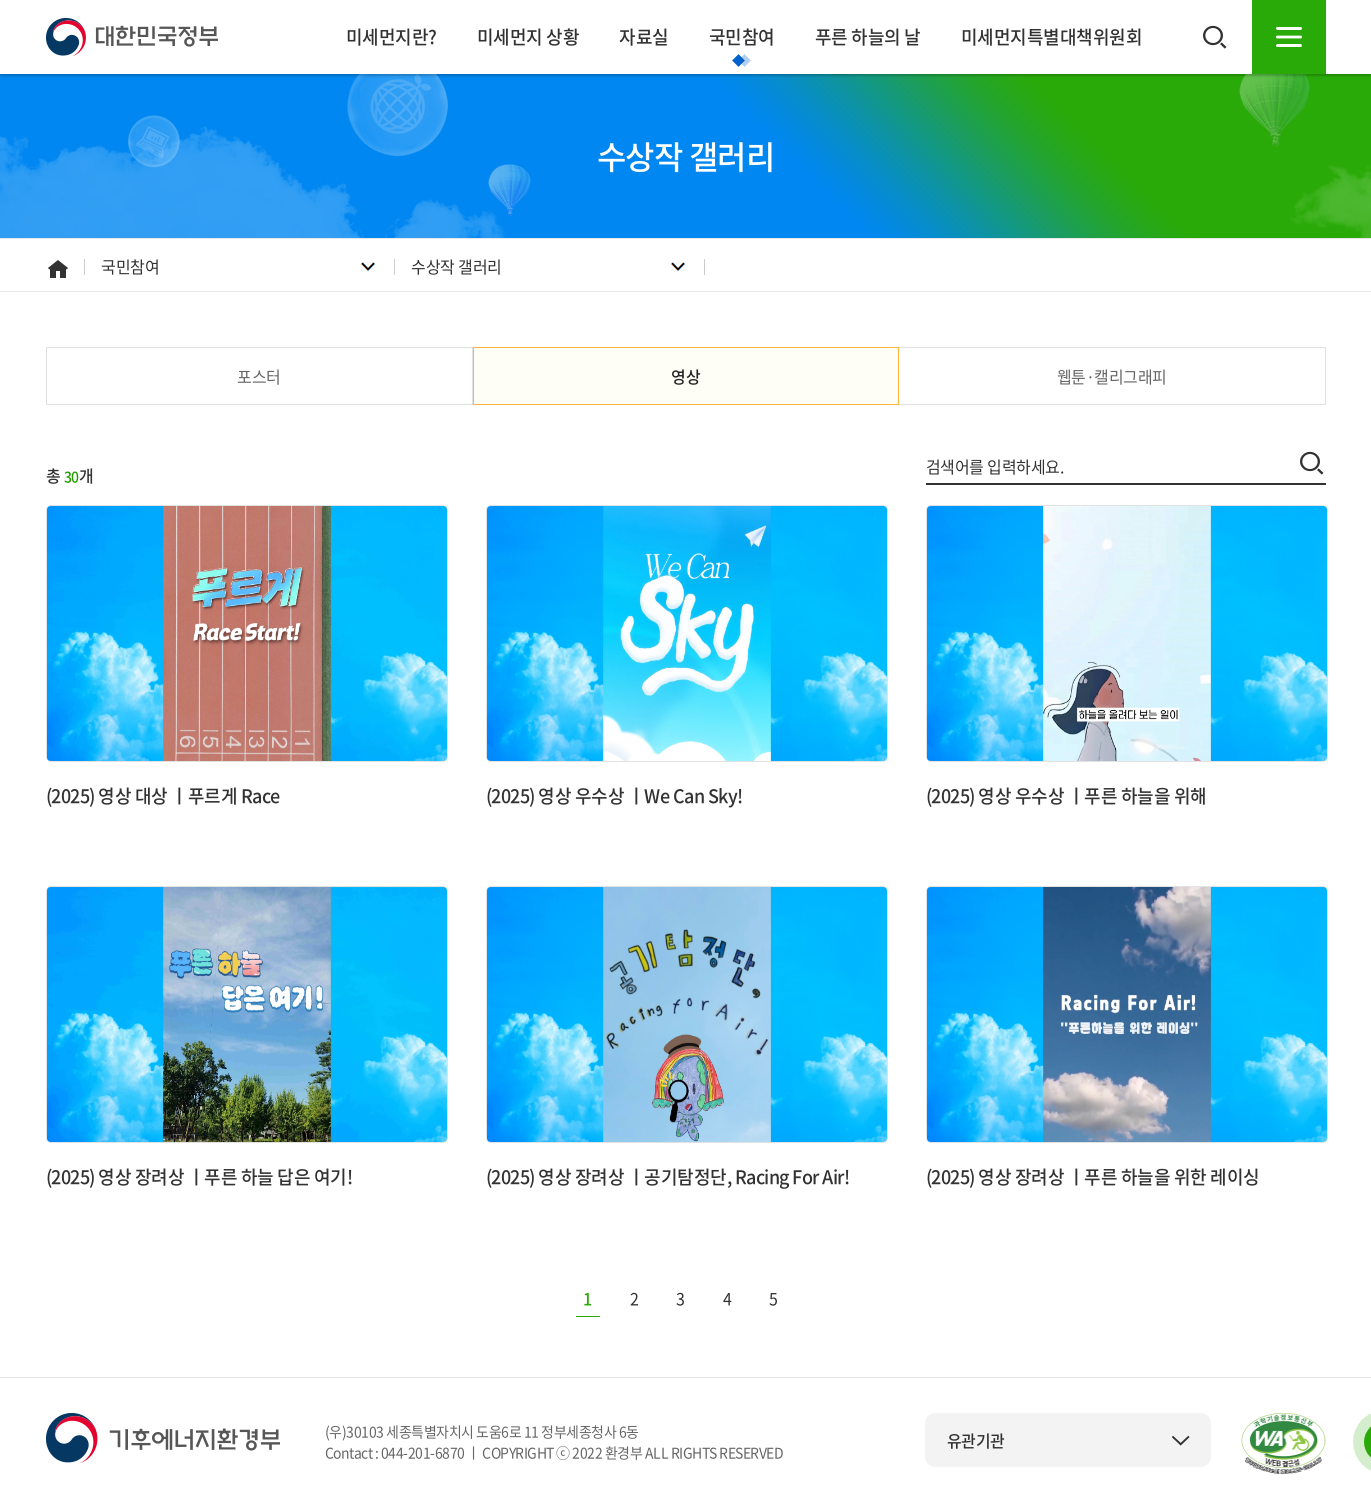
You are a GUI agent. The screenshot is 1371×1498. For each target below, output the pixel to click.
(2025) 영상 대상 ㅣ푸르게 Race (163, 795)
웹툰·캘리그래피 (1112, 376)
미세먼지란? (391, 36)
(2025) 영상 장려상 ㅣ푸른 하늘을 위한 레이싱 (1093, 1176)
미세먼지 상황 (528, 36)
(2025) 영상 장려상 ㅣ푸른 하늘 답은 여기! (199, 1176)
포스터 (259, 376)
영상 (685, 376)
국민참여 (742, 36)
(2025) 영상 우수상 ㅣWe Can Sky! (614, 795)
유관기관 (1069, 1440)
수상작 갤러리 (456, 266)
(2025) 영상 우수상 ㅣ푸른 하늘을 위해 (1066, 795)
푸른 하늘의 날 (868, 36)
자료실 (644, 36)
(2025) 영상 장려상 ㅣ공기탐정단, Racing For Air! (668, 1176)
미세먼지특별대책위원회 (1052, 36)
